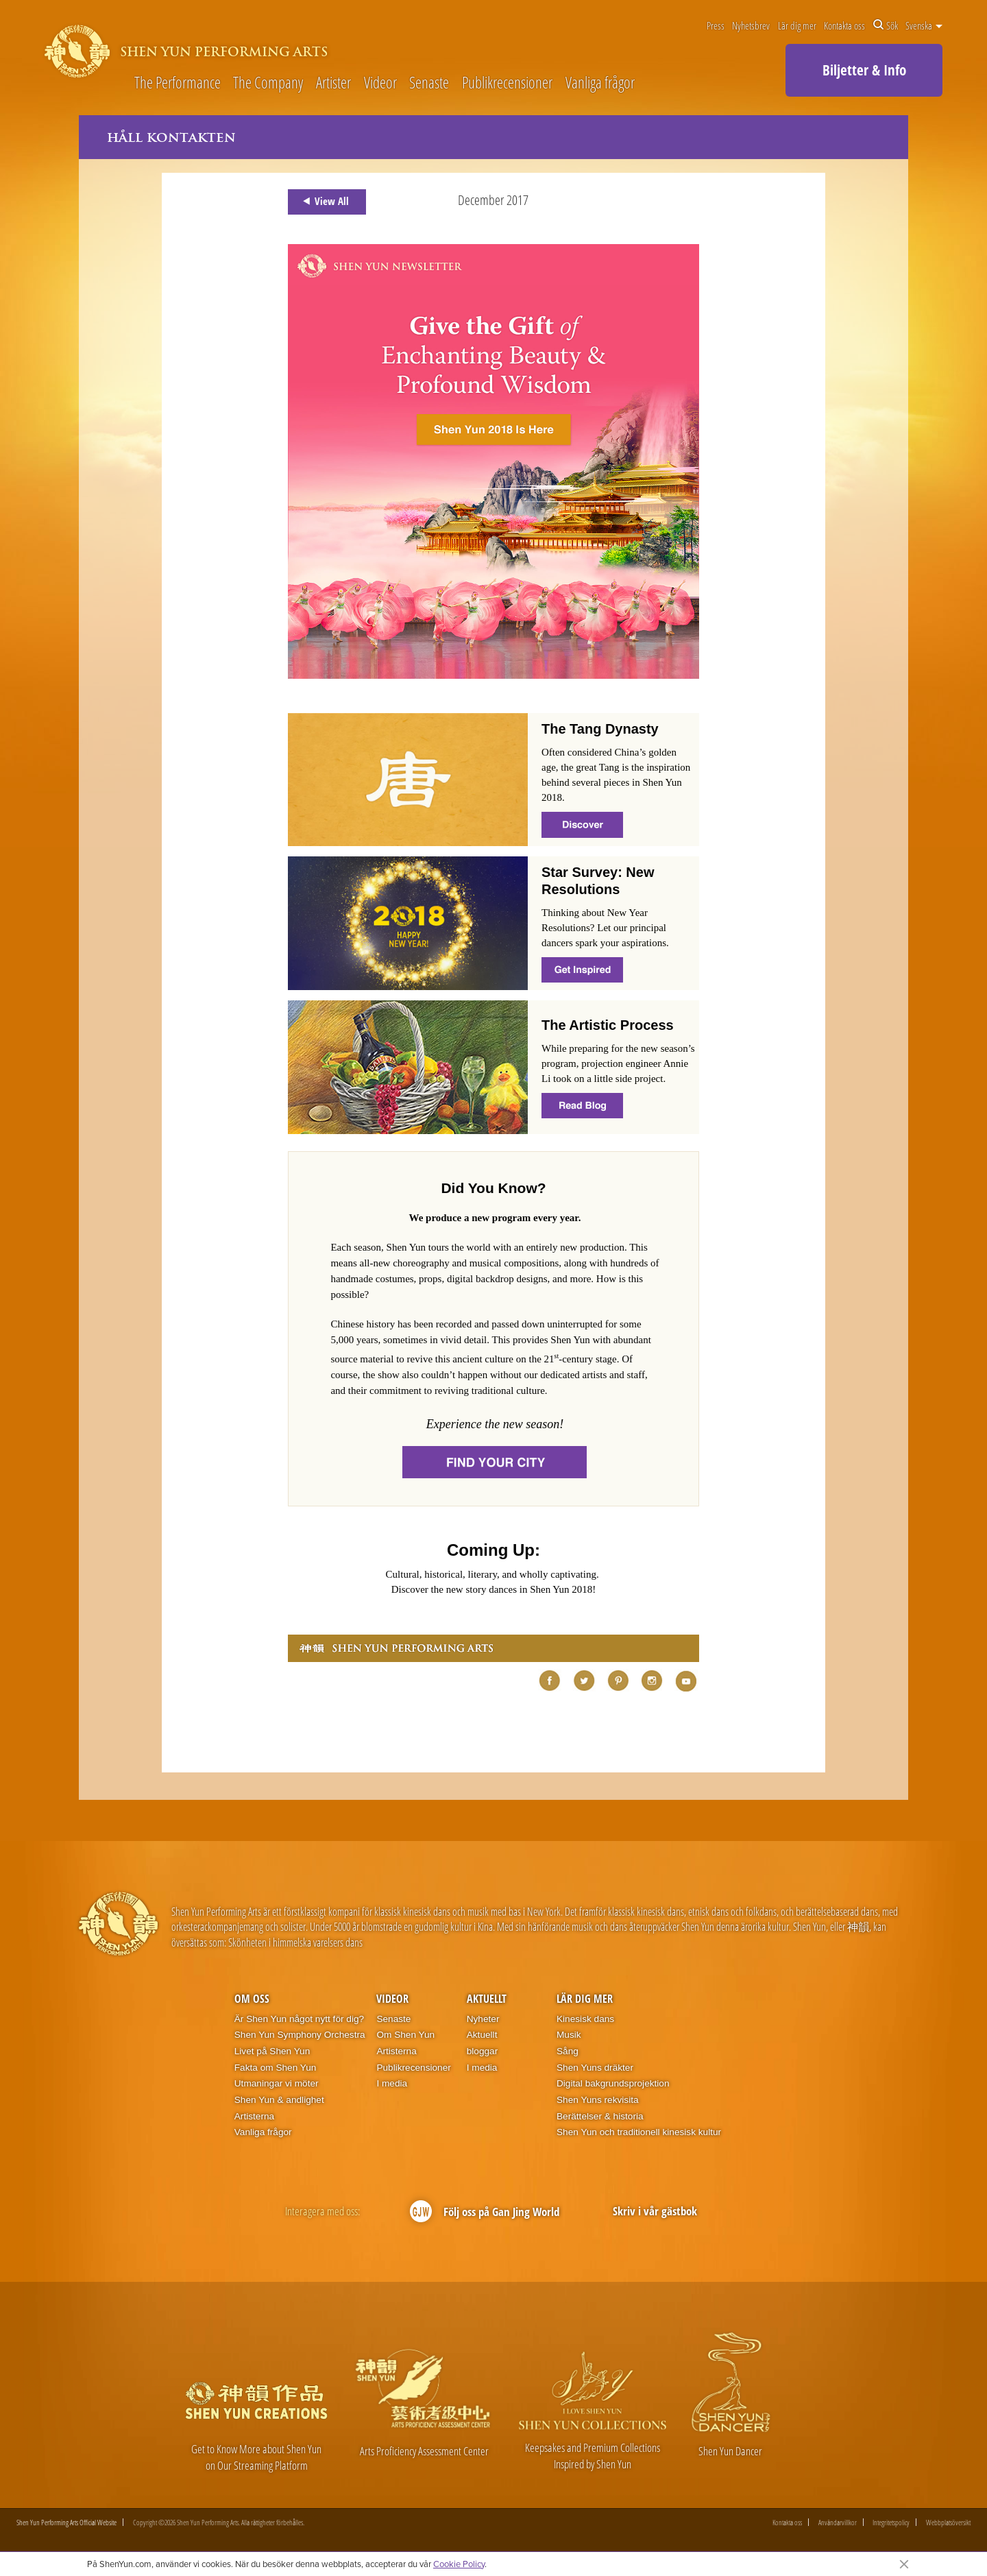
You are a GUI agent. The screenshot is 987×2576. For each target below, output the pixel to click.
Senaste (429, 83)
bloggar (482, 2051)
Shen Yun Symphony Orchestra (299, 2035)
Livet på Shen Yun (272, 2051)
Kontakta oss (844, 25)
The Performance (177, 83)
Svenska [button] (923, 25)
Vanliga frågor (600, 83)
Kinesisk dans (585, 2019)
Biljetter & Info (864, 70)
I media (391, 2084)
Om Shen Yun (405, 2035)
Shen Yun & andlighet (279, 2100)
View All (323, 201)
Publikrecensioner (507, 83)
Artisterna (254, 2116)
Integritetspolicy (891, 2523)
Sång (567, 2051)
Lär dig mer (797, 25)
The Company (268, 83)
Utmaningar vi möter (276, 2084)
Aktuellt (487, 1999)
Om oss (251, 1999)
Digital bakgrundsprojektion (613, 2084)
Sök (885, 25)
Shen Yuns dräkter (595, 2067)
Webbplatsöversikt (948, 2523)
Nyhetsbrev (751, 25)
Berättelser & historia (600, 2116)
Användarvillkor (837, 2523)
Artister (333, 83)
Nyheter (483, 2019)
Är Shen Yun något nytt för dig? (299, 2019)
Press (715, 25)
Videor (380, 83)
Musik (569, 2035)
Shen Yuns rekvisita (598, 2100)
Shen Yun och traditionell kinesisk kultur (639, 2133)
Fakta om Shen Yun (275, 2067)
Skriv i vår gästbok (655, 2211)
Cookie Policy (459, 2563)
